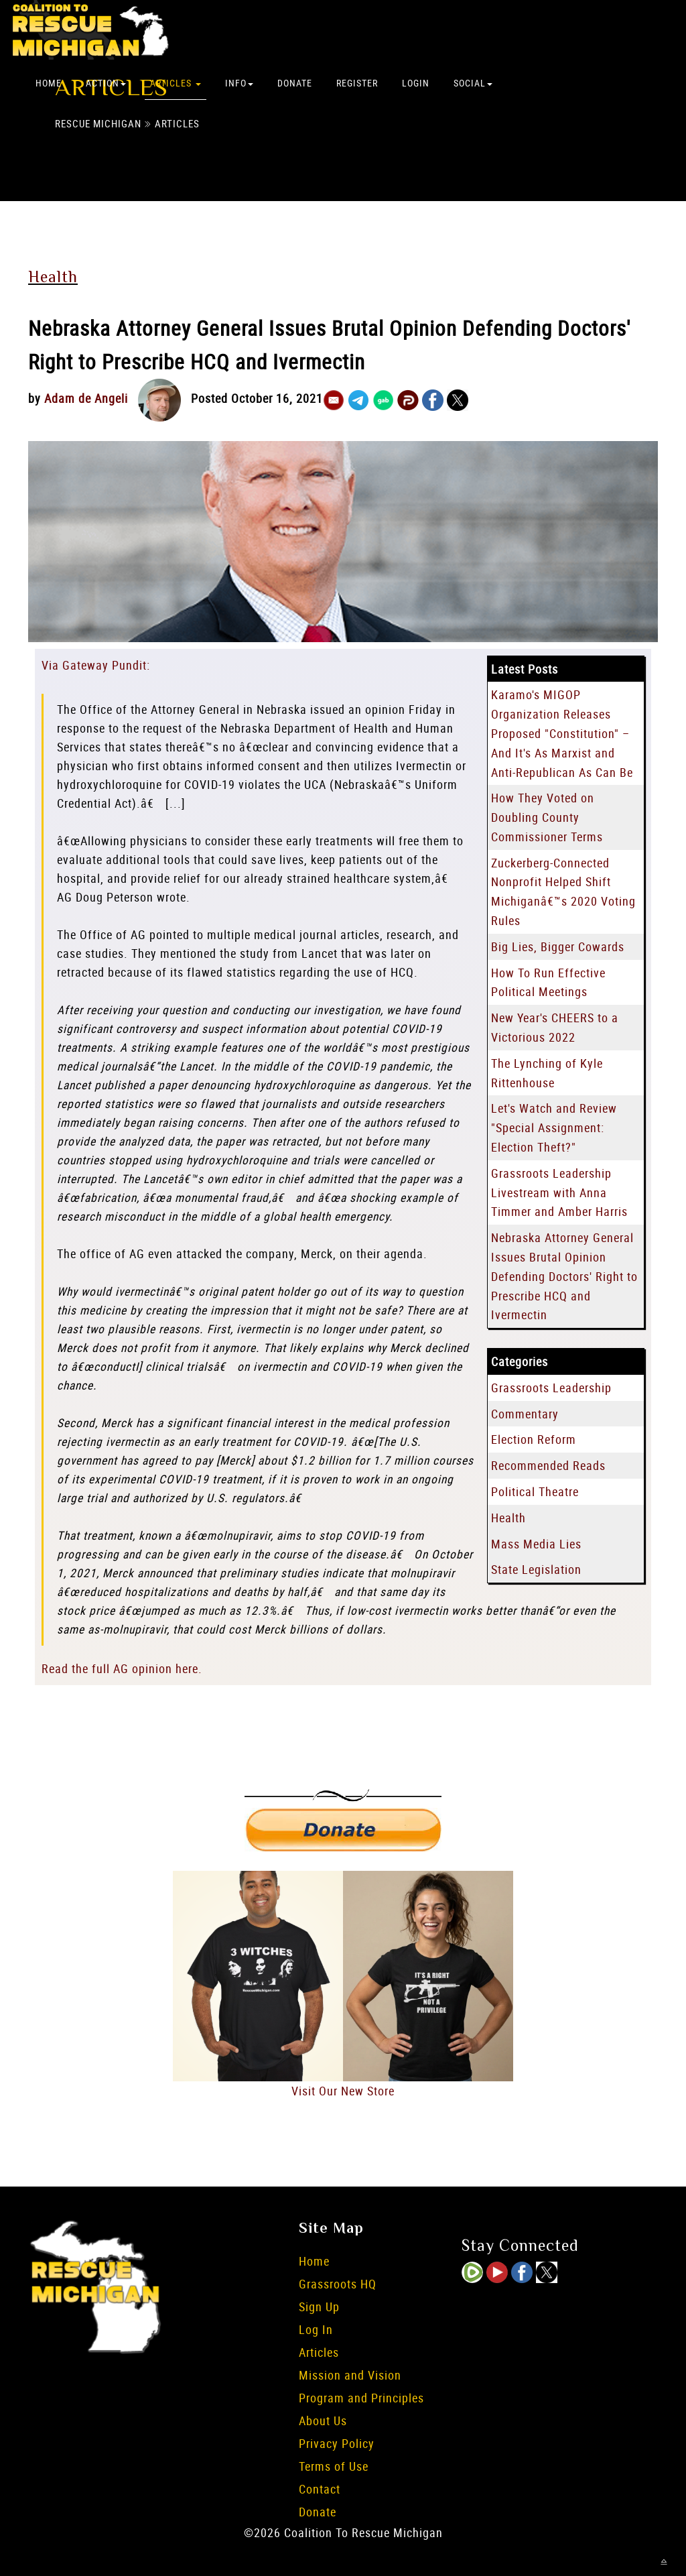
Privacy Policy (336, 2443)
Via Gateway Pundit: (96, 665)
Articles (175, 82)
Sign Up (319, 2306)
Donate (294, 82)
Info (239, 82)
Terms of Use (333, 2466)
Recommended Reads (548, 1465)
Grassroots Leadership (551, 1387)
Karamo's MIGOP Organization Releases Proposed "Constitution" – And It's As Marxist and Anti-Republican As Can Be (562, 733)
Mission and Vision (350, 2375)
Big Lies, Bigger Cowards (557, 946)
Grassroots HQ (337, 2284)
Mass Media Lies (536, 1544)
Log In (316, 2329)
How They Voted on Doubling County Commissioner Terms (547, 817)
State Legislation (536, 1569)
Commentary (525, 1414)
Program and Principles (361, 2398)
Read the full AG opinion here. (122, 1668)
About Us (323, 2420)
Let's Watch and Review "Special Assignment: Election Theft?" (554, 1127)
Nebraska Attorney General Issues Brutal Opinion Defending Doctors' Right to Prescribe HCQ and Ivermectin (564, 1276)
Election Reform (533, 1439)
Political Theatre (535, 1491)
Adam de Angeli (86, 398)
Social (473, 82)
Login (415, 82)
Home (49, 82)
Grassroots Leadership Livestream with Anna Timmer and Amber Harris (559, 1192)
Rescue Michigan (98, 123)
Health (53, 276)
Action (106, 82)
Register (357, 82)
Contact (319, 2489)
